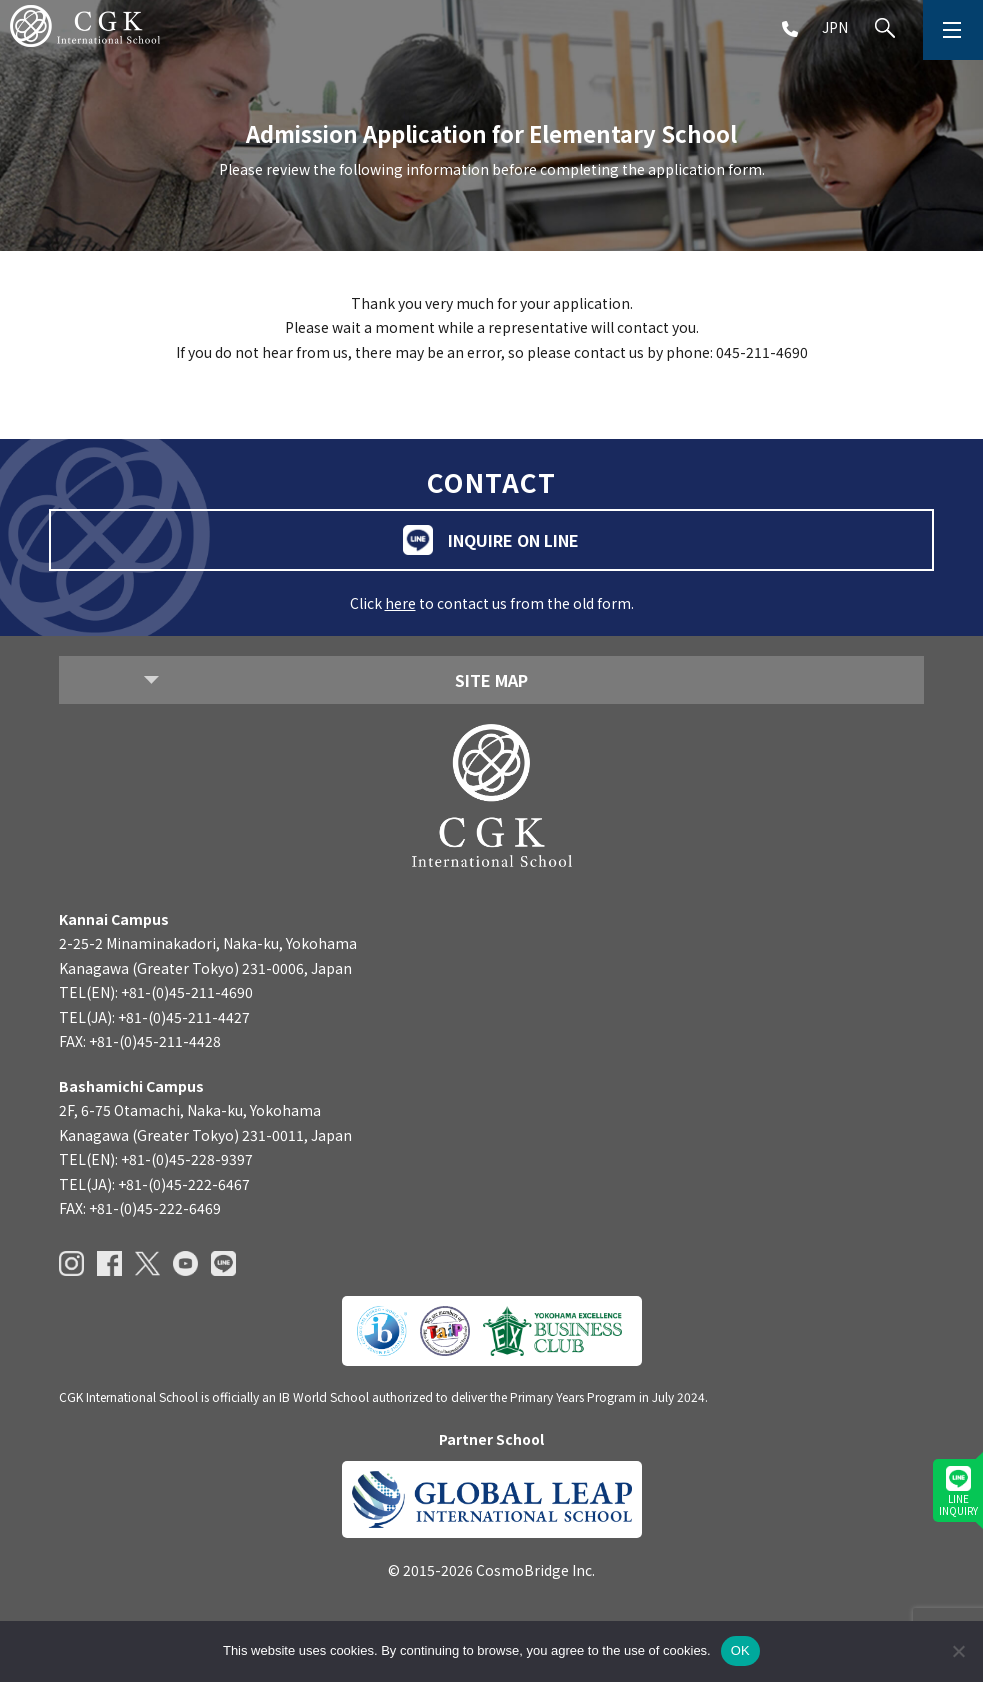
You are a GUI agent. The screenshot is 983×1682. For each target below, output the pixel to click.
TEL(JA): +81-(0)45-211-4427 (154, 1017)
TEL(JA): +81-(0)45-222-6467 (154, 1184)
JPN (835, 27)
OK (740, 1650)
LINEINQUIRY (958, 1492)
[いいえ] (958, 1651)
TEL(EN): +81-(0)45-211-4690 (156, 992)
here (400, 603)
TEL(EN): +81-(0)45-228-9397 (156, 1159)
